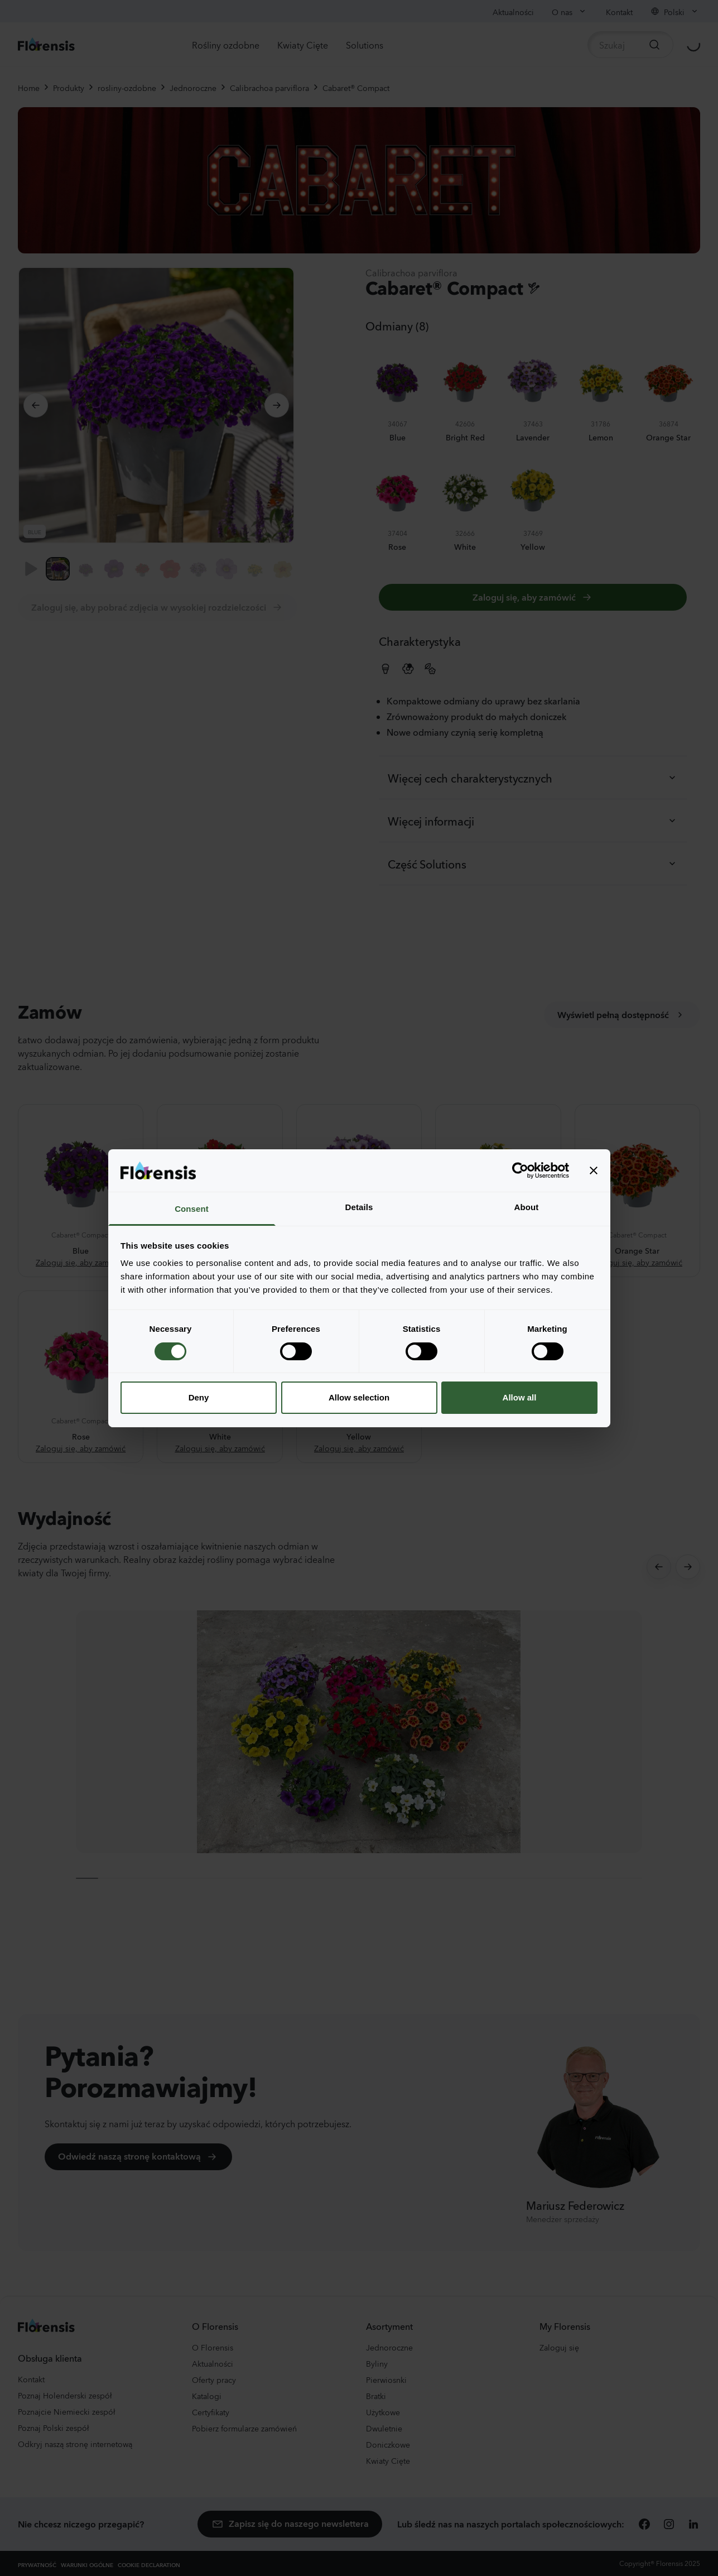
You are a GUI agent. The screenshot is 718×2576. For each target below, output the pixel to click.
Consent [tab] (192, 1208)
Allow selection (359, 1397)
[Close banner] (593, 1170)
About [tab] (526, 1207)
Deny (199, 1397)
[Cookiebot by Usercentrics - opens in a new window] (520, 1170)
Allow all (520, 1397)
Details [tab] (359, 1207)
